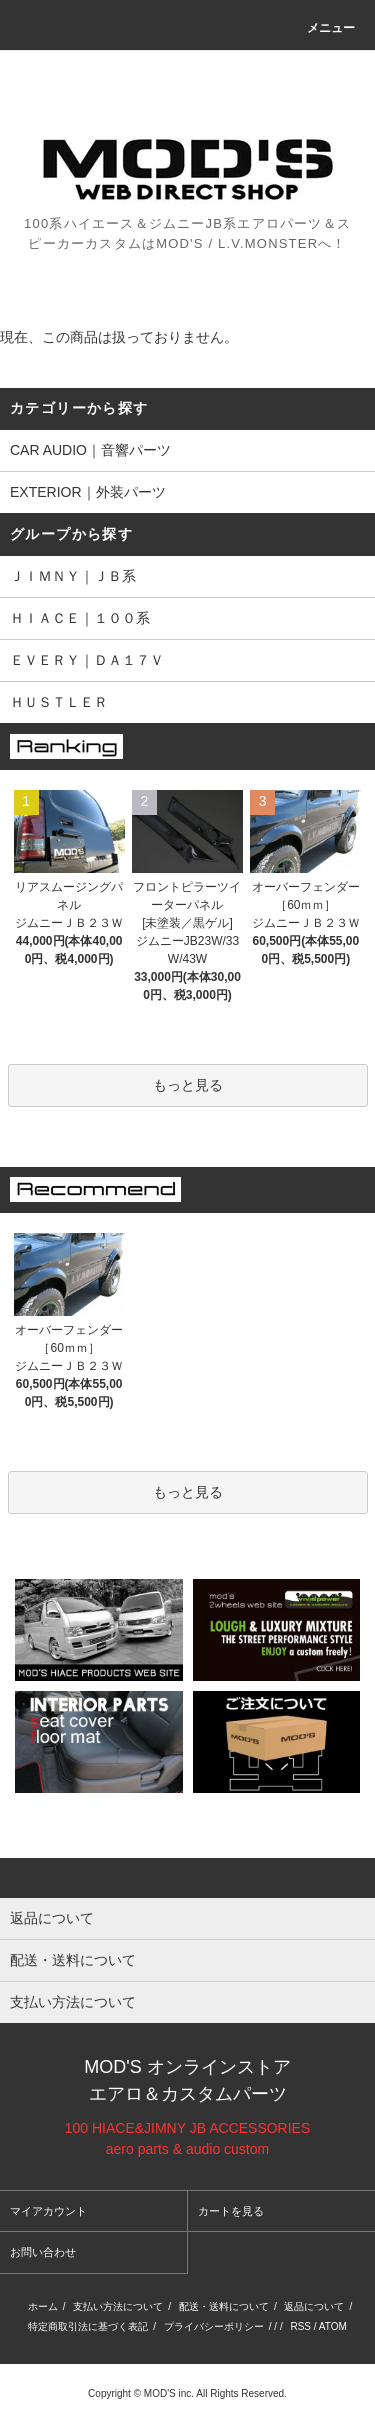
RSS (300, 2326)
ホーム (43, 2306)
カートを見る (231, 2211)
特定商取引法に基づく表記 (88, 2326)
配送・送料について (224, 2306)
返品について (314, 2306)
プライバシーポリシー (214, 2326)
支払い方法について (118, 2306)
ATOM (333, 2326)
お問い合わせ (43, 2252)
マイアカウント (48, 2211)
